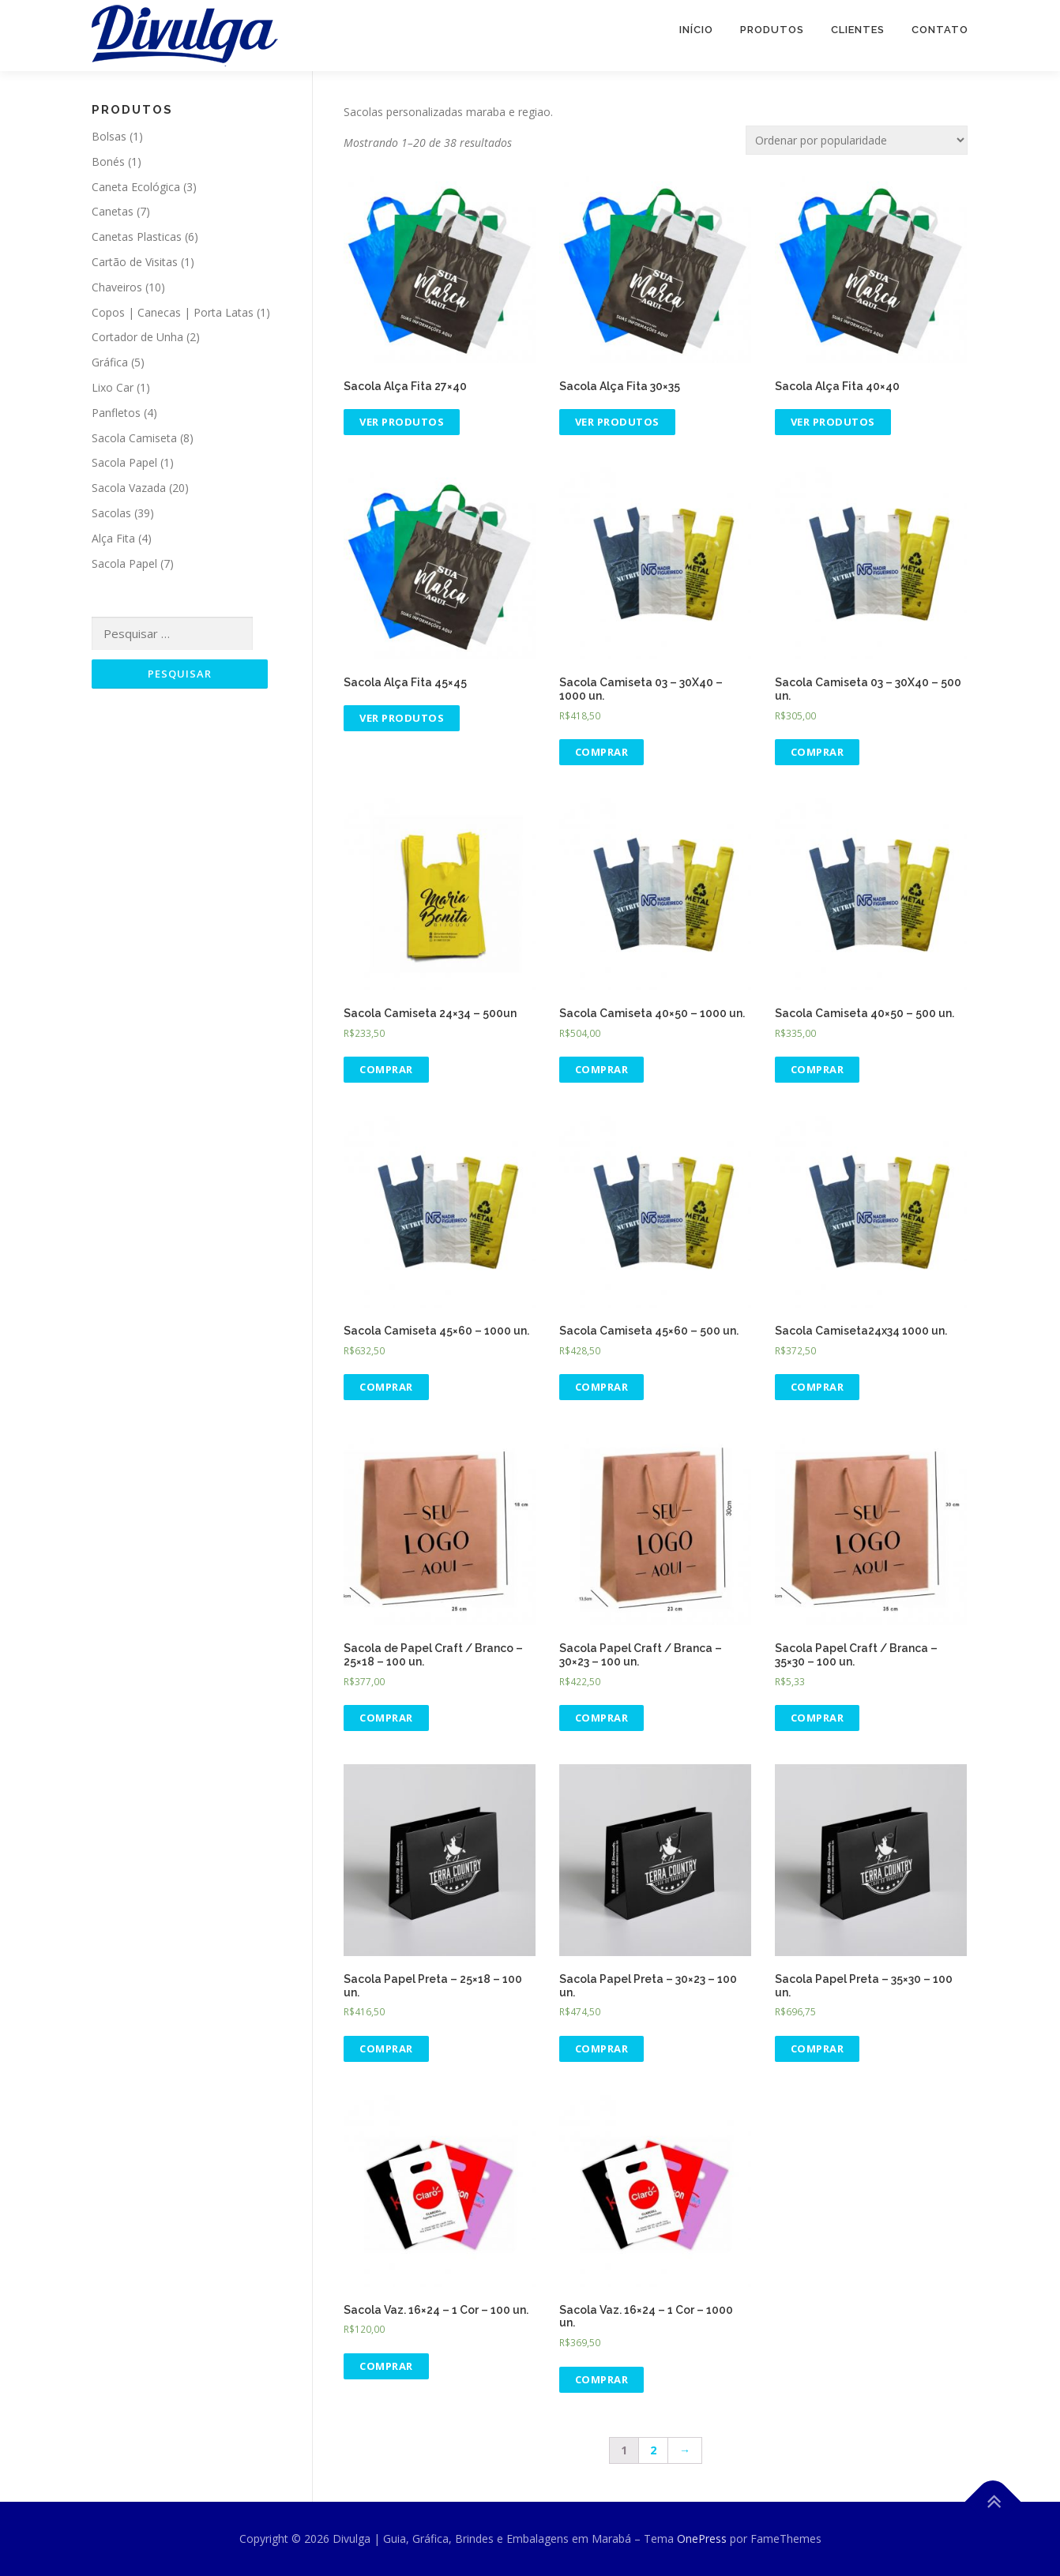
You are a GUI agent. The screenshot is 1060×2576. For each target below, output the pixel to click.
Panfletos (116, 412)
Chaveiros (117, 287)
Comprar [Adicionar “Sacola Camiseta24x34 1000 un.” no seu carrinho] (817, 1387)
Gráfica (110, 362)
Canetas (112, 211)
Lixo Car (112, 387)
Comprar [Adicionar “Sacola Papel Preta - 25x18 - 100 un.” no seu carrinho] (386, 2048)
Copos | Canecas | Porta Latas (173, 312)
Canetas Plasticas (137, 236)
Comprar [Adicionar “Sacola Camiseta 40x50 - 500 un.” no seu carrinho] (817, 1069)
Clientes (858, 30)
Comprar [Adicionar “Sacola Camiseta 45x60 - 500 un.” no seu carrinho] (602, 1387)
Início (696, 30)
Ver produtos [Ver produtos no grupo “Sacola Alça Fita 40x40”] (833, 422)
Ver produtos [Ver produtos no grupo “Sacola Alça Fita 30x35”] (617, 422)
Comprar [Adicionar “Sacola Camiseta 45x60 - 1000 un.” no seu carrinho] (386, 1387)
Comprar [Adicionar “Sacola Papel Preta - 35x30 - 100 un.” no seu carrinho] (817, 2048)
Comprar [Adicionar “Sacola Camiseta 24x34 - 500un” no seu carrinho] (386, 1069)
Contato (940, 30)
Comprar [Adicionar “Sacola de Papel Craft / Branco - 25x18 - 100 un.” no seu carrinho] (386, 1717)
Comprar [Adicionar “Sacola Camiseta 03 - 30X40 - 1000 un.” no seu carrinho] (602, 752)
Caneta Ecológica (136, 186)
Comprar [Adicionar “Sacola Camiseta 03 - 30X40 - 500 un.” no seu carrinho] (817, 752)
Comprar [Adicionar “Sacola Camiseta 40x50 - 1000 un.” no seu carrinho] (602, 1069)
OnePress (702, 2538)
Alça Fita (113, 538)
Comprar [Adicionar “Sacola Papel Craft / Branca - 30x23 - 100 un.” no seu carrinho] (602, 1717)
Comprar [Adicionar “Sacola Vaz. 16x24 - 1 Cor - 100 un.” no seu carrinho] (386, 2366)
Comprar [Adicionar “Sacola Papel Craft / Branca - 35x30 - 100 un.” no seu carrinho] (817, 1717)
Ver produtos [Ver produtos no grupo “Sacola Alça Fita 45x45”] (401, 718)
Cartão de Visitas (135, 261)
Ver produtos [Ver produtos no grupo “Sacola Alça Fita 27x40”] (401, 422)
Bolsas (109, 136)
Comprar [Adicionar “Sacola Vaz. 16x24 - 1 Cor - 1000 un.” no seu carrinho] (602, 2379)
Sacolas (111, 512)
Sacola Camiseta (134, 437)
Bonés (108, 161)
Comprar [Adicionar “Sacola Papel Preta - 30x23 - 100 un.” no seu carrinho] (602, 2048)
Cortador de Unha (137, 336)
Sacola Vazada (129, 487)
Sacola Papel (124, 462)
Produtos (772, 30)
